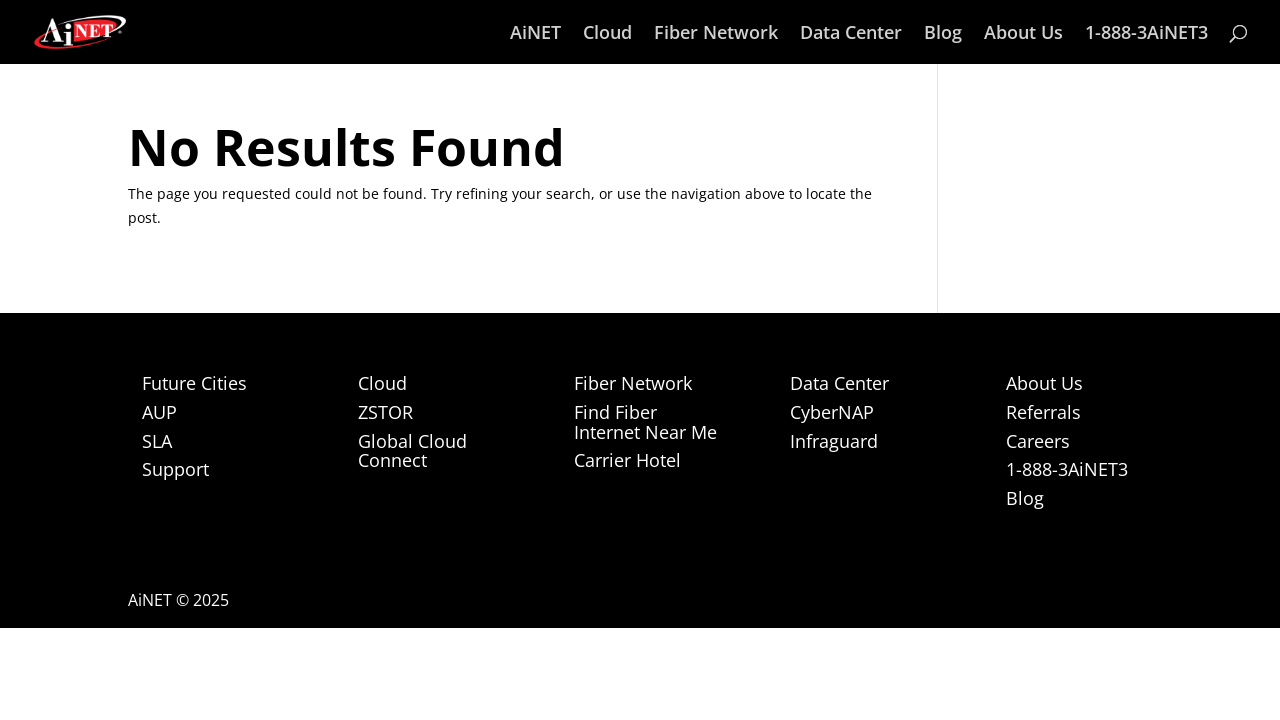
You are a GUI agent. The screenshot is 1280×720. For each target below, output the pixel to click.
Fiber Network (716, 34)
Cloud (607, 34)
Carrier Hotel (627, 460)
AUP (159, 412)
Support (175, 469)
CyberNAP (832, 412)
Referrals (1043, 412)
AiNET (535, 34)
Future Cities (194, 383)
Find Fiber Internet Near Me (645, 422)
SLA (157, 441)
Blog (943, 34)
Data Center (851, 34)
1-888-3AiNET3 (1146, 34)
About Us (1023, 34)
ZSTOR (385, 412)
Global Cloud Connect (412, 451)
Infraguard (834, 441)
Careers (1038, 441)
